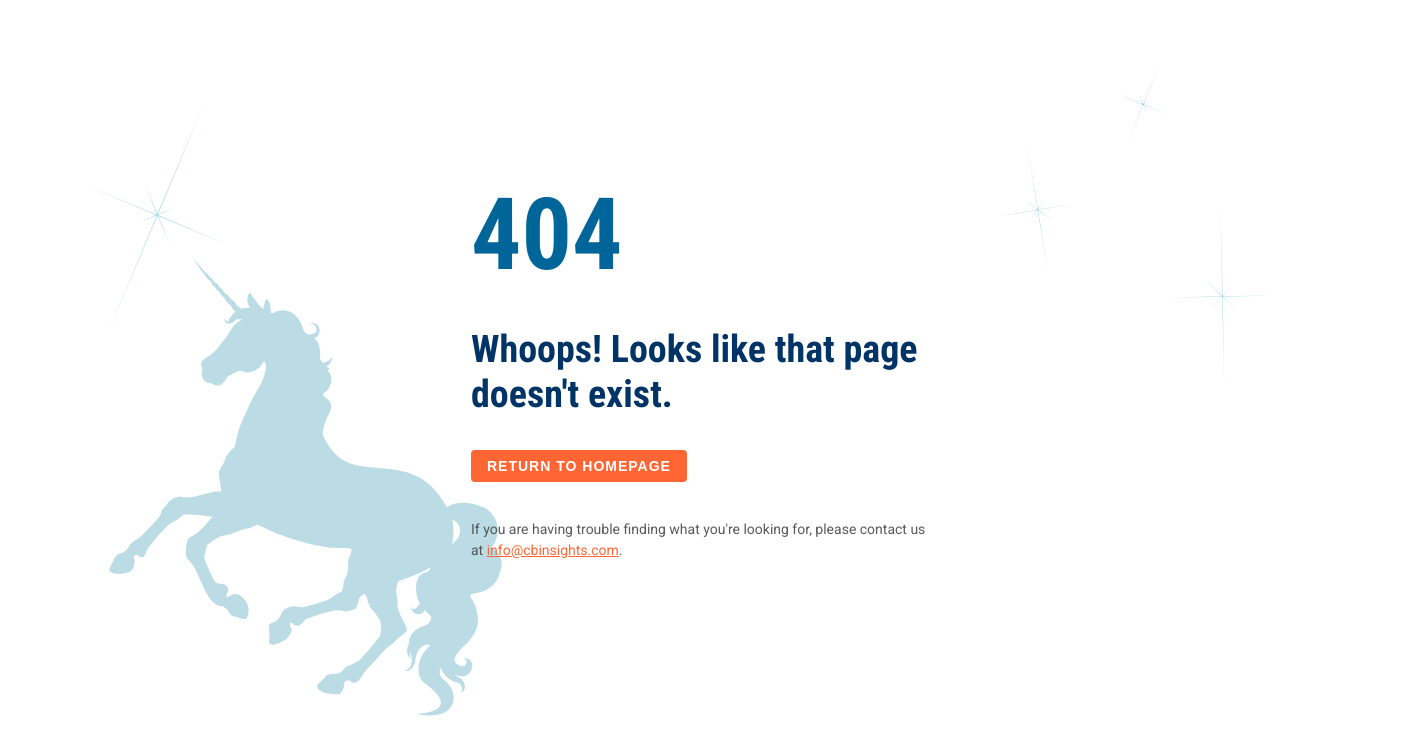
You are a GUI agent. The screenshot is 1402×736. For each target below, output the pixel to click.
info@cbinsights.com (553, 551)
